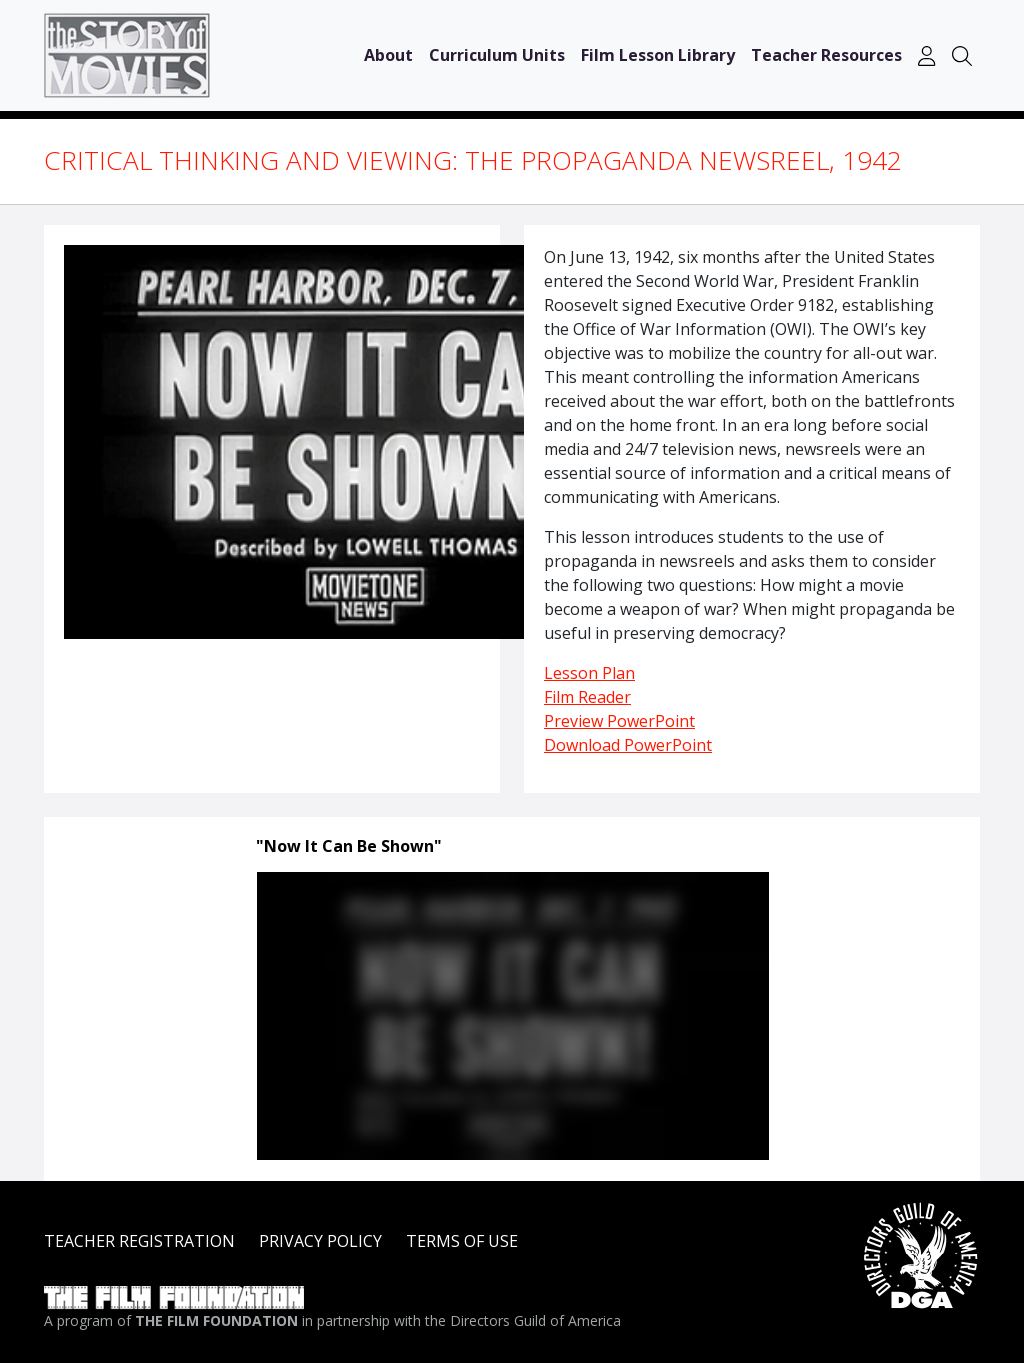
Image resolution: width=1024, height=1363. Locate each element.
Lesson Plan (589, 673)
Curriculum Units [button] (497, 55)
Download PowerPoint (628, 745)
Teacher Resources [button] (826, 55)
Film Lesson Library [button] (658, 55)
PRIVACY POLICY (320, 1241)
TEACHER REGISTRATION (139, 1241)
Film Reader (587, 697)
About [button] (388, 55)
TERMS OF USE (462, 1241)
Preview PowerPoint (619, 721)
